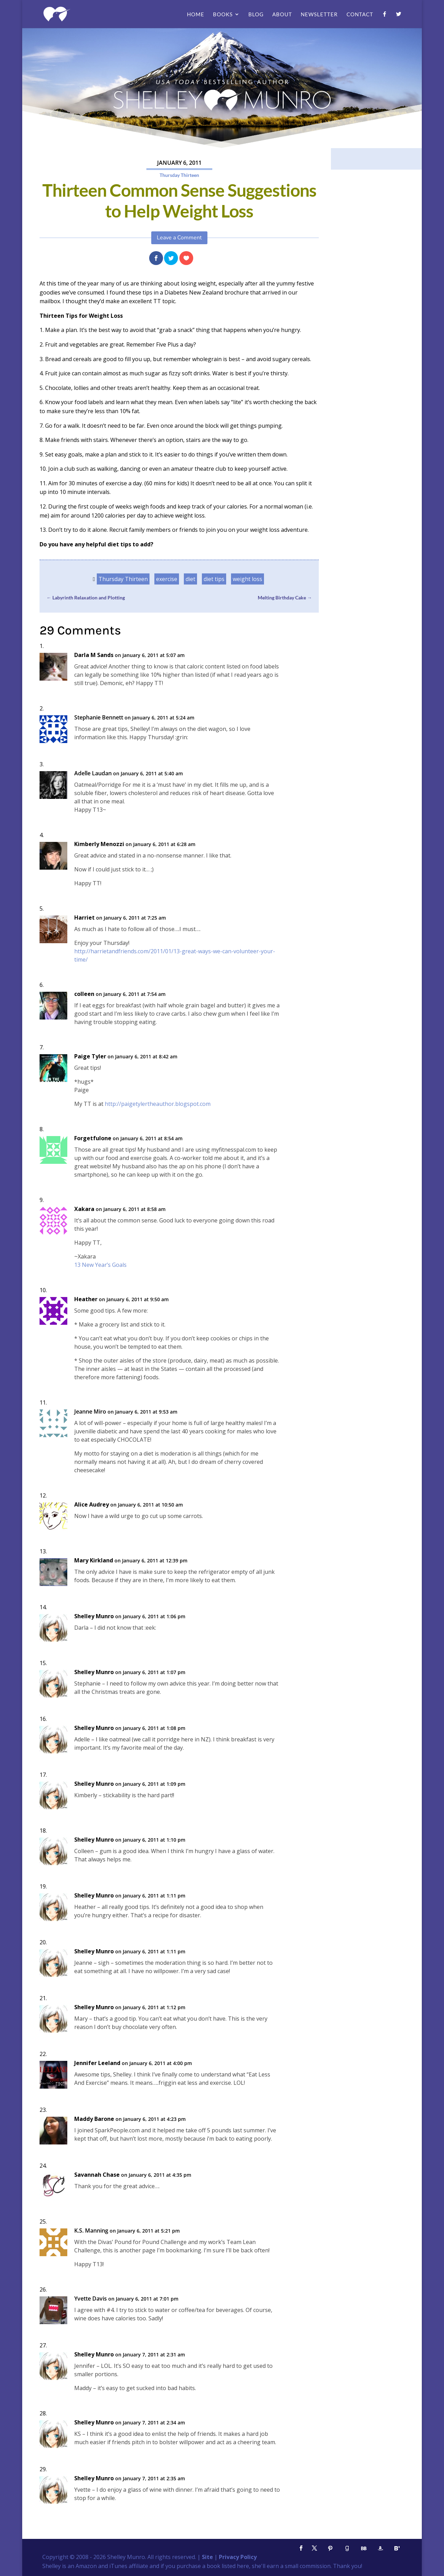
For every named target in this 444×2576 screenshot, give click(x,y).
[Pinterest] (330, 2548)
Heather (85, 1299)
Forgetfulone (92, 1138)
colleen (84, 994)
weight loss (247, 579)
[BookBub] (363, 2548)
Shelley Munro (94, 1616)
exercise (166, 579)
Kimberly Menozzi (99, 844)
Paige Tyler (90, 1056)
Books (223, 14)
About (282, 14)
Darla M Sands (93, 655)
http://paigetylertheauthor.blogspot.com (158, 1104)
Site (207, 2557)
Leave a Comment (179, 237)
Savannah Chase (97, 2175)
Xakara (84, 1209)
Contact (360, 14)
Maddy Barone (94, 2119)
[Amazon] (380, 2548)
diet (190, 579)
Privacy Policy (238, 2557)
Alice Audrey (91, 1504)
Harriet (84, 917)
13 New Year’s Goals (100, 1265)
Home (195, 14)
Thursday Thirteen (179, 175)
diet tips (214, 579)
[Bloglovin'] (397, 2548)
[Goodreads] (347, 2548)
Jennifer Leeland (97, 2063)
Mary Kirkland (93, 1560)
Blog (256, 14)
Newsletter (319, 14)
